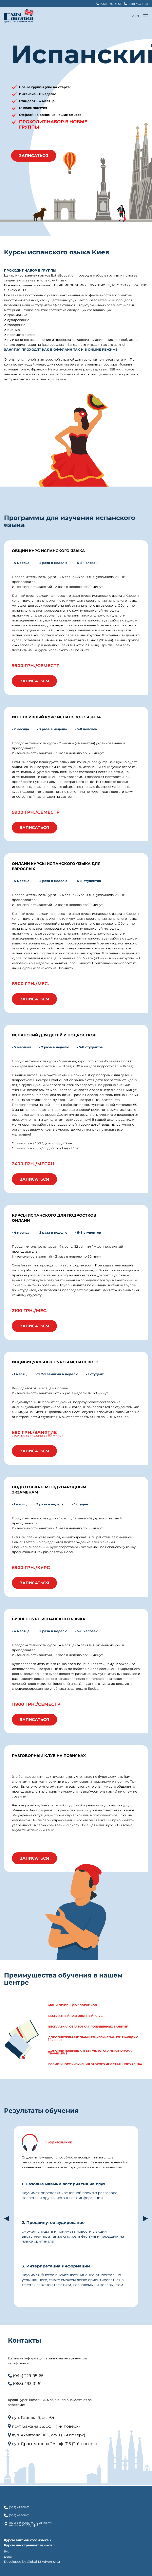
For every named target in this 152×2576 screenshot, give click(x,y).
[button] (6, 2218)
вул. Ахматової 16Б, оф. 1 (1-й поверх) (48, 2435)
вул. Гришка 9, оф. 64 (33, 2417)
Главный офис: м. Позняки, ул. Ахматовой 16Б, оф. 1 (30, 2524)
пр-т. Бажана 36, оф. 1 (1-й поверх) (46, 2426)
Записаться (33, 155)
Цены (8, 2556)
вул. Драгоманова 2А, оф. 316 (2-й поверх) (54, 2443)
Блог (7, 2551)
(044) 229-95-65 (28, 2375)
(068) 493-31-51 (110, 3)
